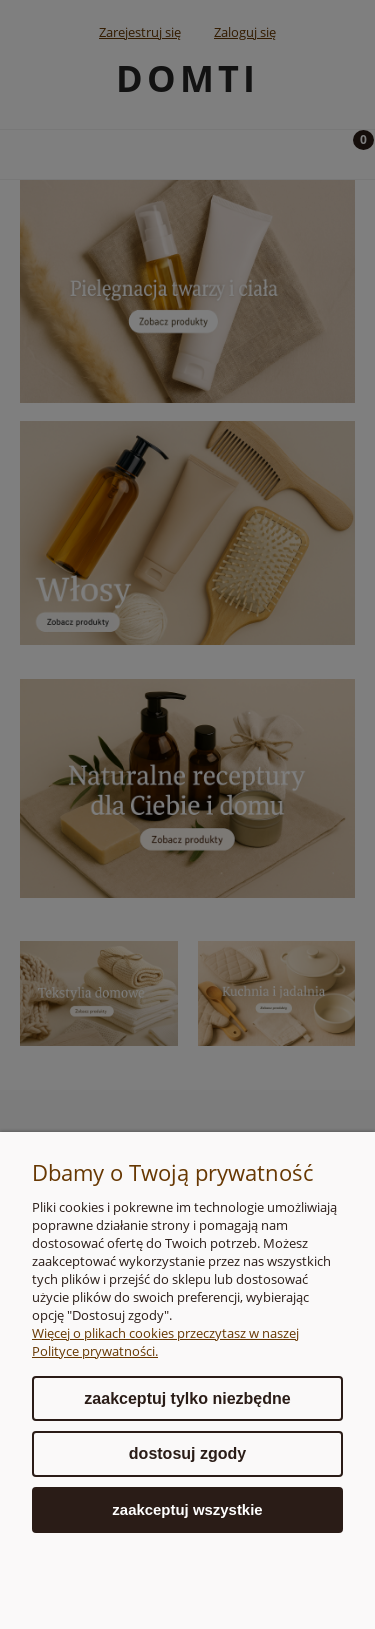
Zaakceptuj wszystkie (187, 1509)
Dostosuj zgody (187, 1453)
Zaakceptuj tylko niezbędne (187, 1398)
